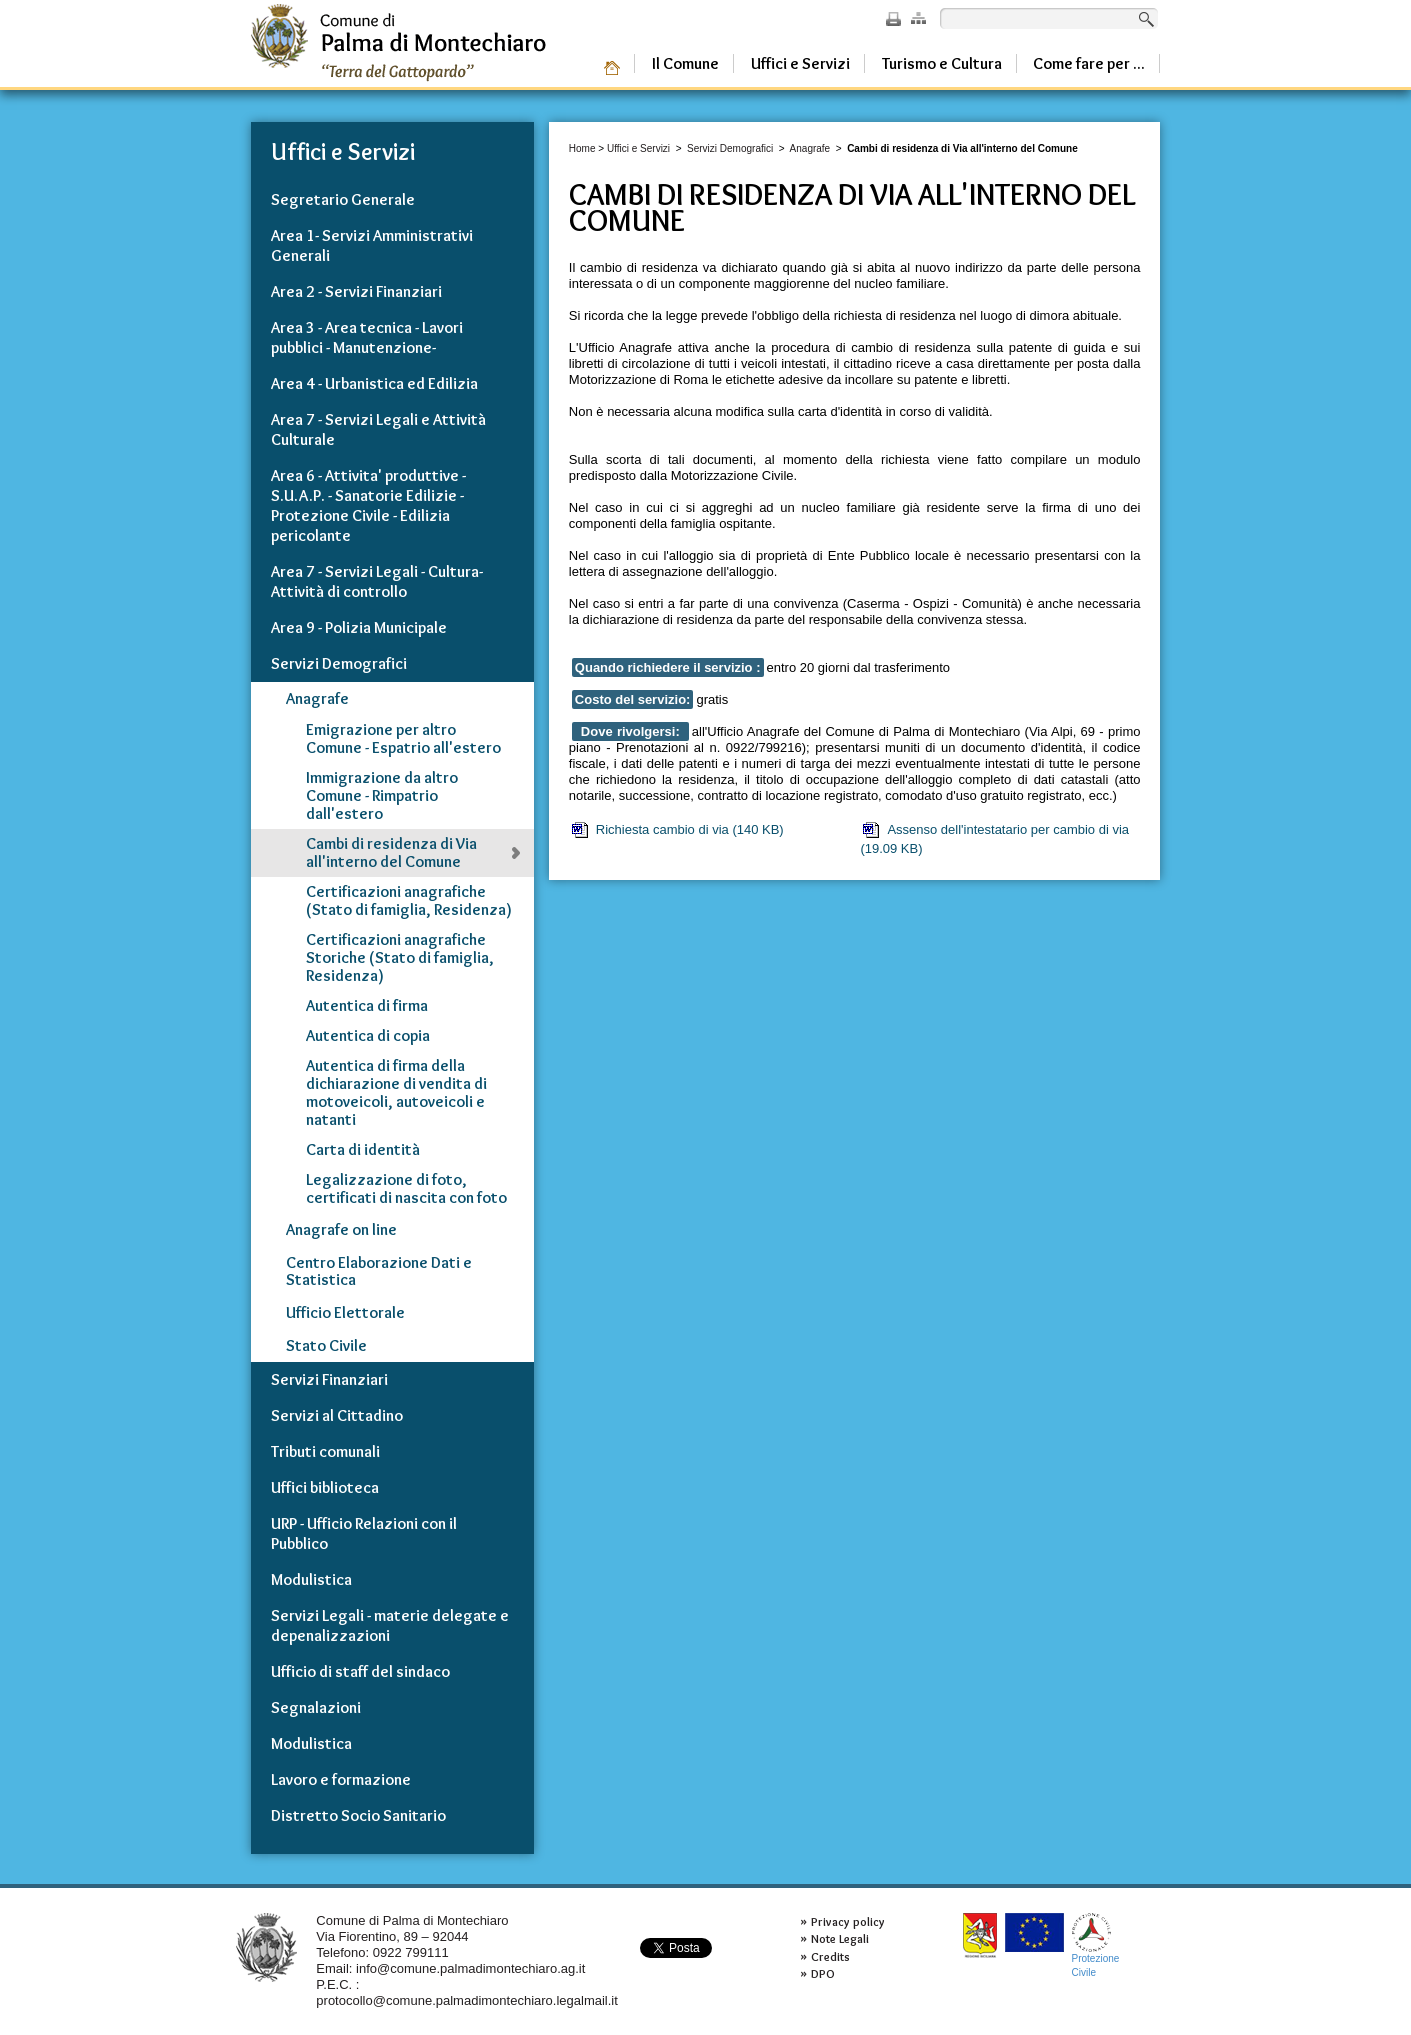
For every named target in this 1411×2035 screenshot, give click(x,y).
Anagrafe (810, 148)
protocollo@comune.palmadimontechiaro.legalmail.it (467, 2000)
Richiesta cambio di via (677, 830)
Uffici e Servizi (638, 148)
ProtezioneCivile (1096, 1945)
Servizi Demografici (730, 148)
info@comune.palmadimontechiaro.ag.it (470, 1968)
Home (582, 148)
